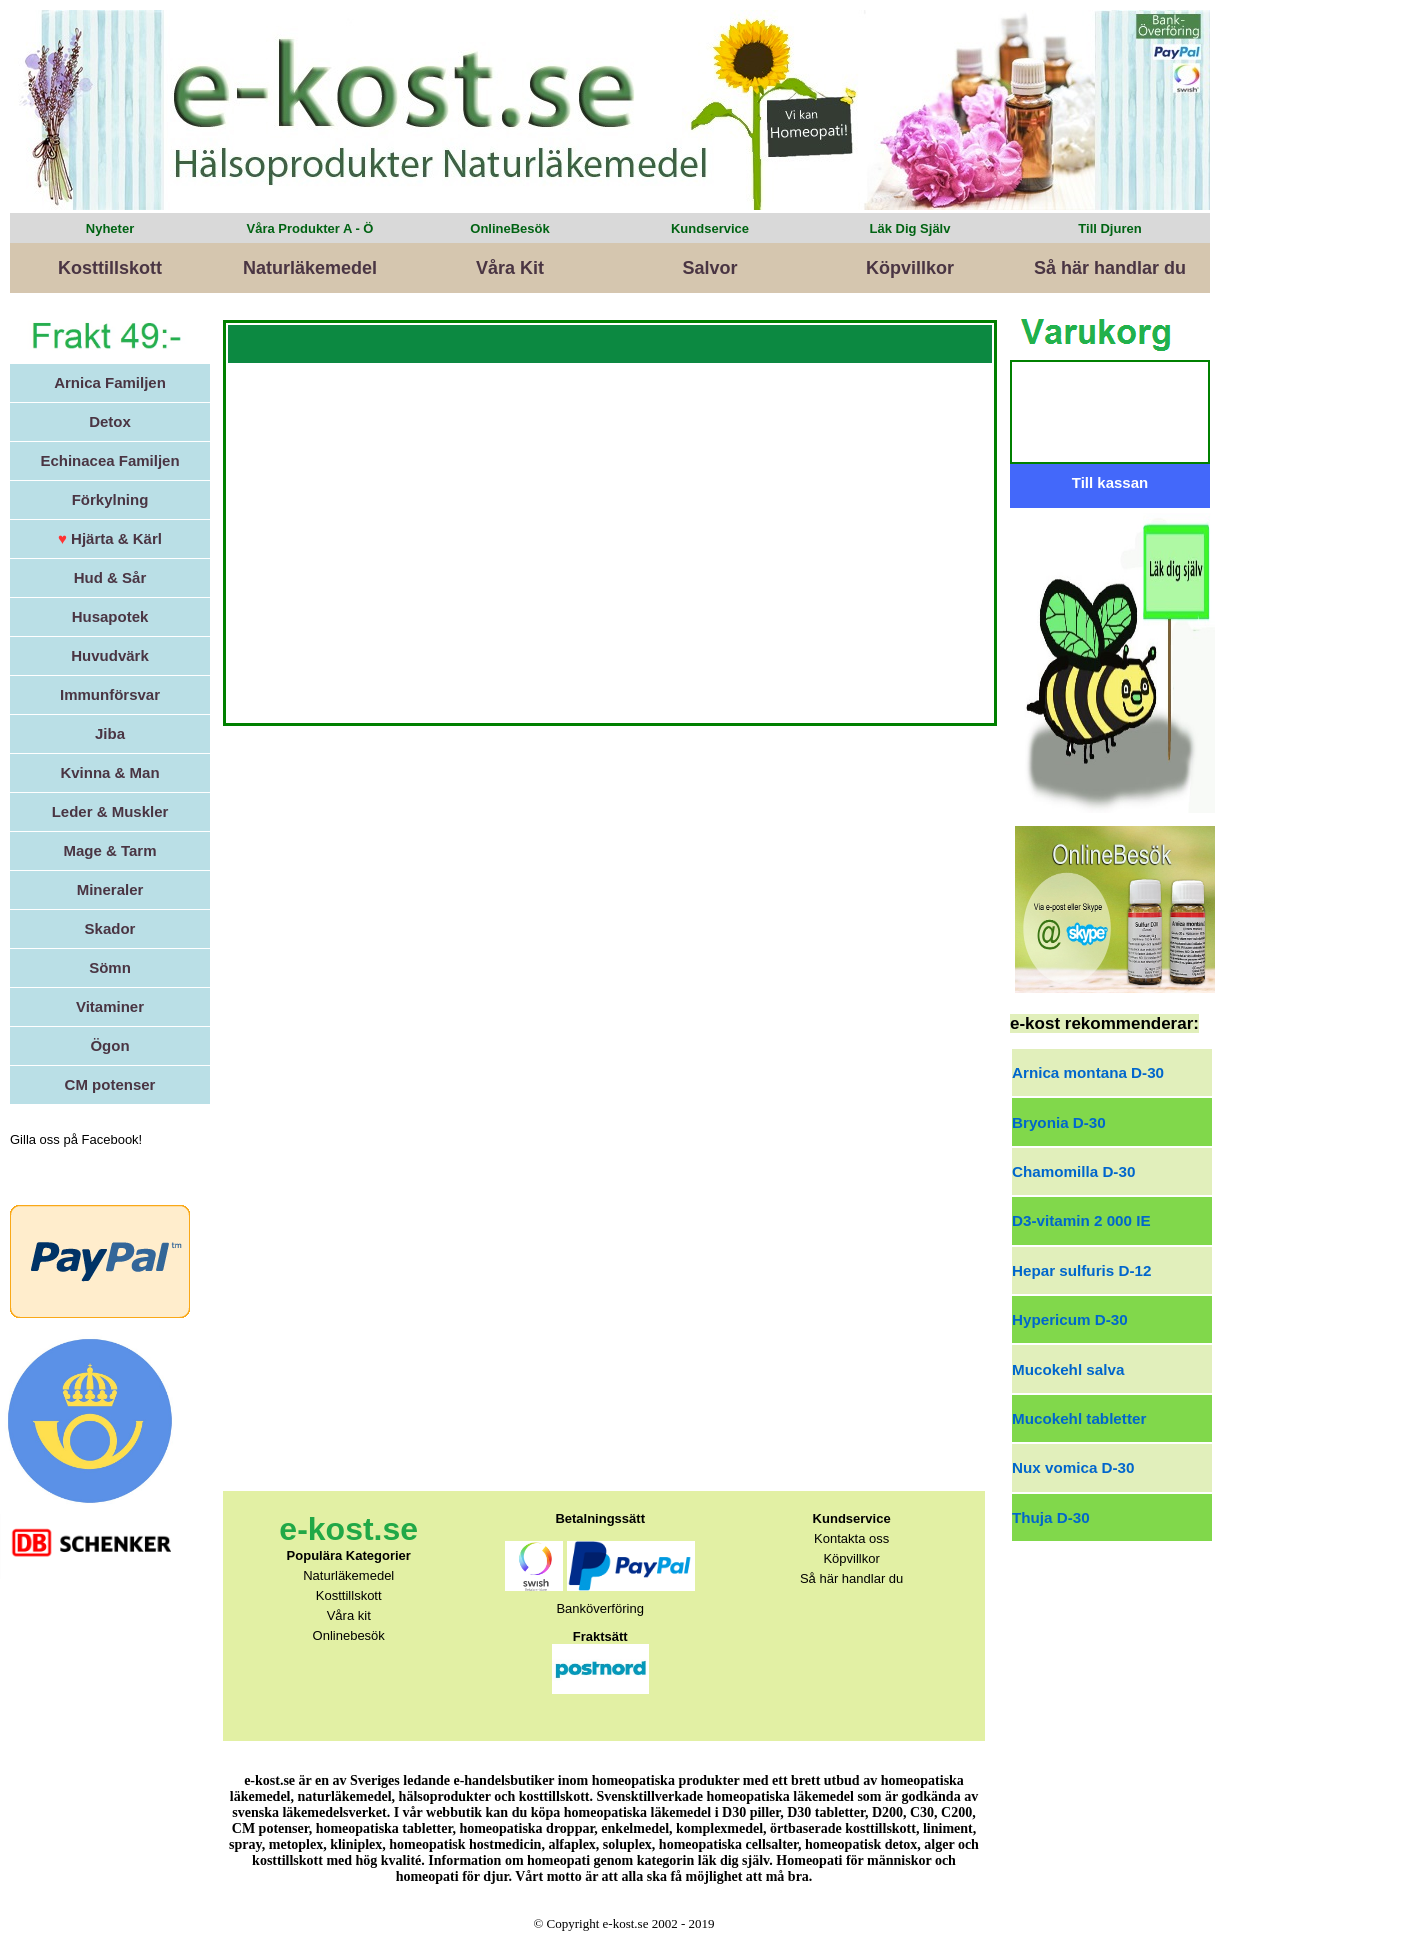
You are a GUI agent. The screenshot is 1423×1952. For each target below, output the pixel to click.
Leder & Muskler (110, 811)
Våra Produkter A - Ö (310, 228)
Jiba (110, 733)
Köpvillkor (910, 268)
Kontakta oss (851, 1538)
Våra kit (349, 1615)
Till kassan (1110, 482)
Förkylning (110, 499)
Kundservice (710, 228)
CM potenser (110, 1084)
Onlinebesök (349, 1635)
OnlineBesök (509, 228)
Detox (110, 421)
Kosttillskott (110, 268)
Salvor (709, 268)
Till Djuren (1109, 228)
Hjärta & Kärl (110, 538)
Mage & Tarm (109, 850)
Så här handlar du (1110, 268)
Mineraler (110, 889)
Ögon (109, 1045)
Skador (110, 928)
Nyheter (110, 228)
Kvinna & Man (109, 772)
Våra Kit (510, 268)
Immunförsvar (110, 694)
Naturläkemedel (310, 268)
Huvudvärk (110, 655)
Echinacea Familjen (109, 460)
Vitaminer (110, 1006)
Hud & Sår (110, 577)
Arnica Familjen (110, 382)
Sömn (110, 967)
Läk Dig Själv (910, 228)
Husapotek (110, 616)
